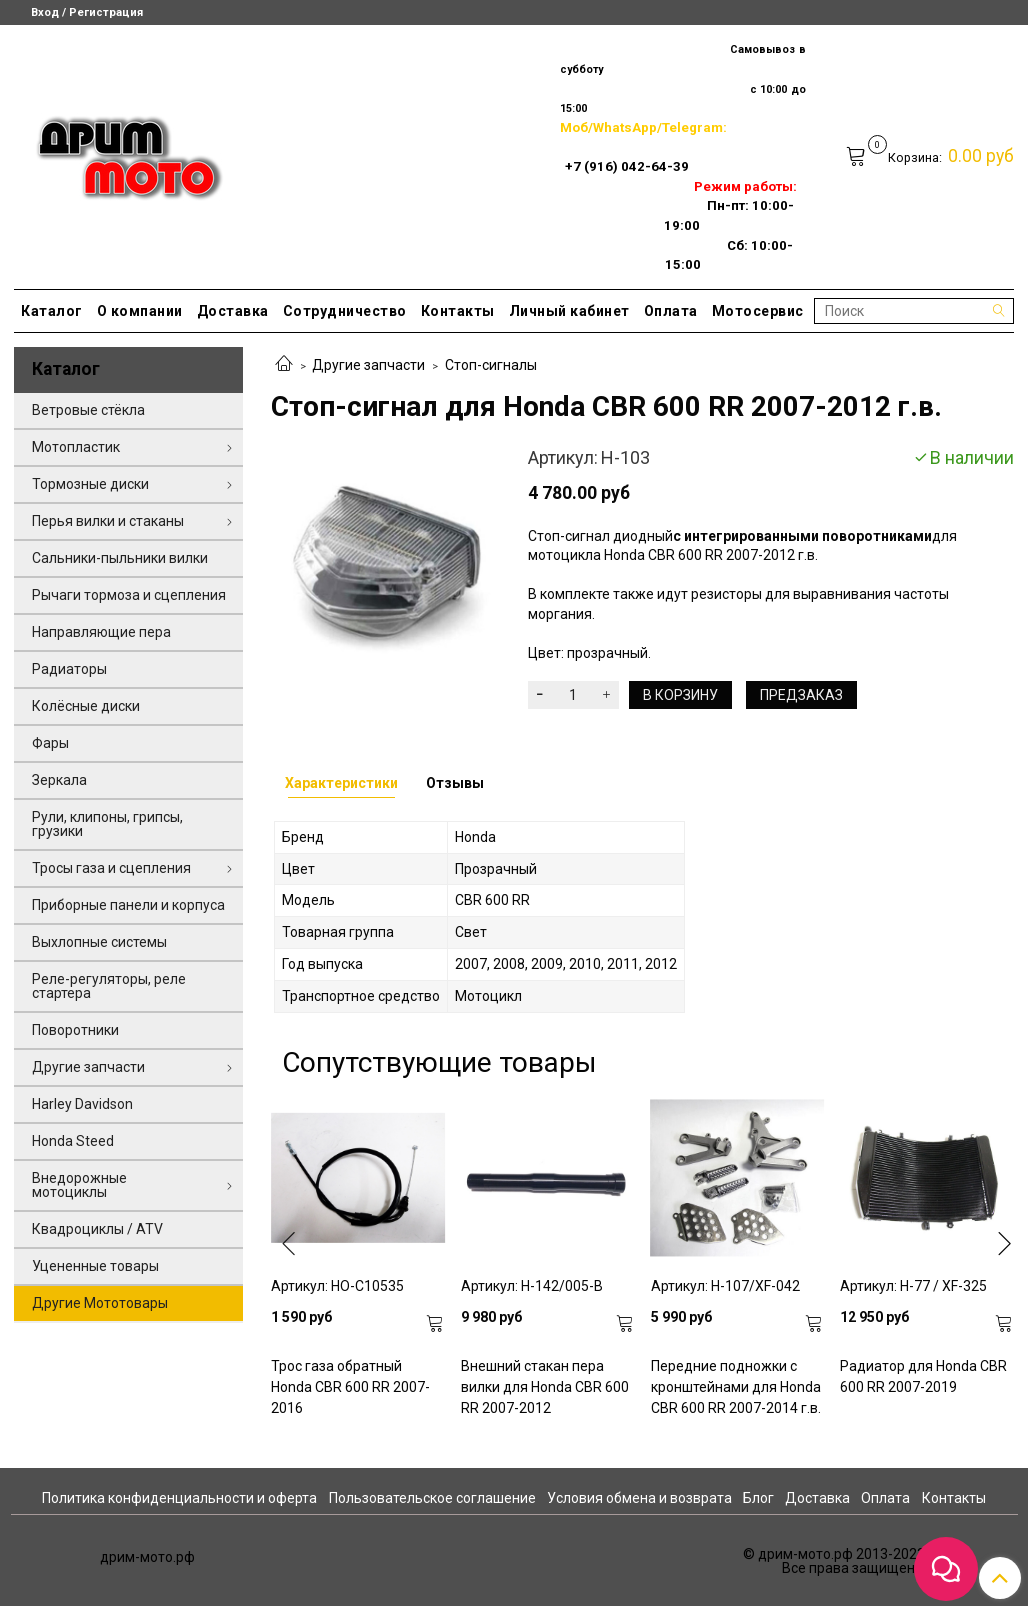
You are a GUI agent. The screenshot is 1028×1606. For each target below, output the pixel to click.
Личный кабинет (569, 311)
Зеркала (59, 780)
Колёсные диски (86, 706)
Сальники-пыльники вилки (120, 558)
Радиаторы (69, 669)
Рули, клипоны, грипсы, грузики (107, 824)
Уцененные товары (95, 1266)
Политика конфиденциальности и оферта (179, 1498)
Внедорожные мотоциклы (79, 1185)
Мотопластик (76, 447)
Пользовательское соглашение (432, 1498)
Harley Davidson (82, 1104)
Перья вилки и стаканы (108, 521)
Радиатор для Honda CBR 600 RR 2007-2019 (923, 1376)
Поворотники (75, 1030)
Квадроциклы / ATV (97, 1229)
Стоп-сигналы (491, 365)
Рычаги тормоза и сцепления (129, 595)
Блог (758, 1498)
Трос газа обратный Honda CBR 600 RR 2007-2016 (350, 1387)
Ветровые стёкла (88, 410)
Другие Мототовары (100, 1303)
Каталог (52, 311)
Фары (50, 743)
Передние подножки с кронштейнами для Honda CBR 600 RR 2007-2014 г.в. (736, 1387)
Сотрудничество (345, 311)
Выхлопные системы (99, 942)
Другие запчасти (368, 365)
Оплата (671, 311)
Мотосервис (758, 311)
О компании (140, 311)
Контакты (458, 311)
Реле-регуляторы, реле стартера (109, 986)
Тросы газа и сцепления (111, 868)
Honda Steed (73, 1141)
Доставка (233, 311)
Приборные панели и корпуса (128, 905)
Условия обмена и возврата (639, 1498)
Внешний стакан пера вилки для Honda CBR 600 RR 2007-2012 (545, 1387)
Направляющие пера (101, 632)
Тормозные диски (90, 484)
